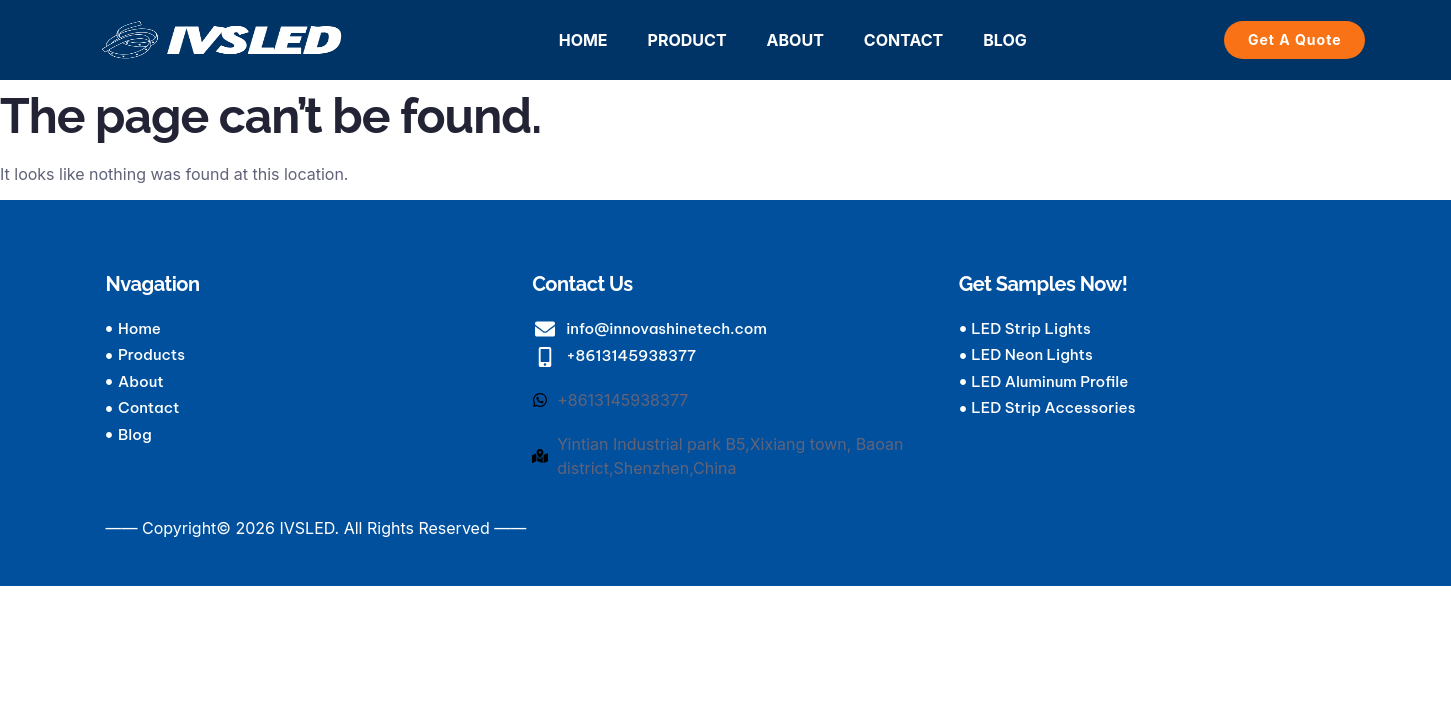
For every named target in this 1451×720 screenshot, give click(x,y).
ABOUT (795, 40)
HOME (583, 40)
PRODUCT (687, 40)
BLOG (1005, 40)
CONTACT (903, 40)
